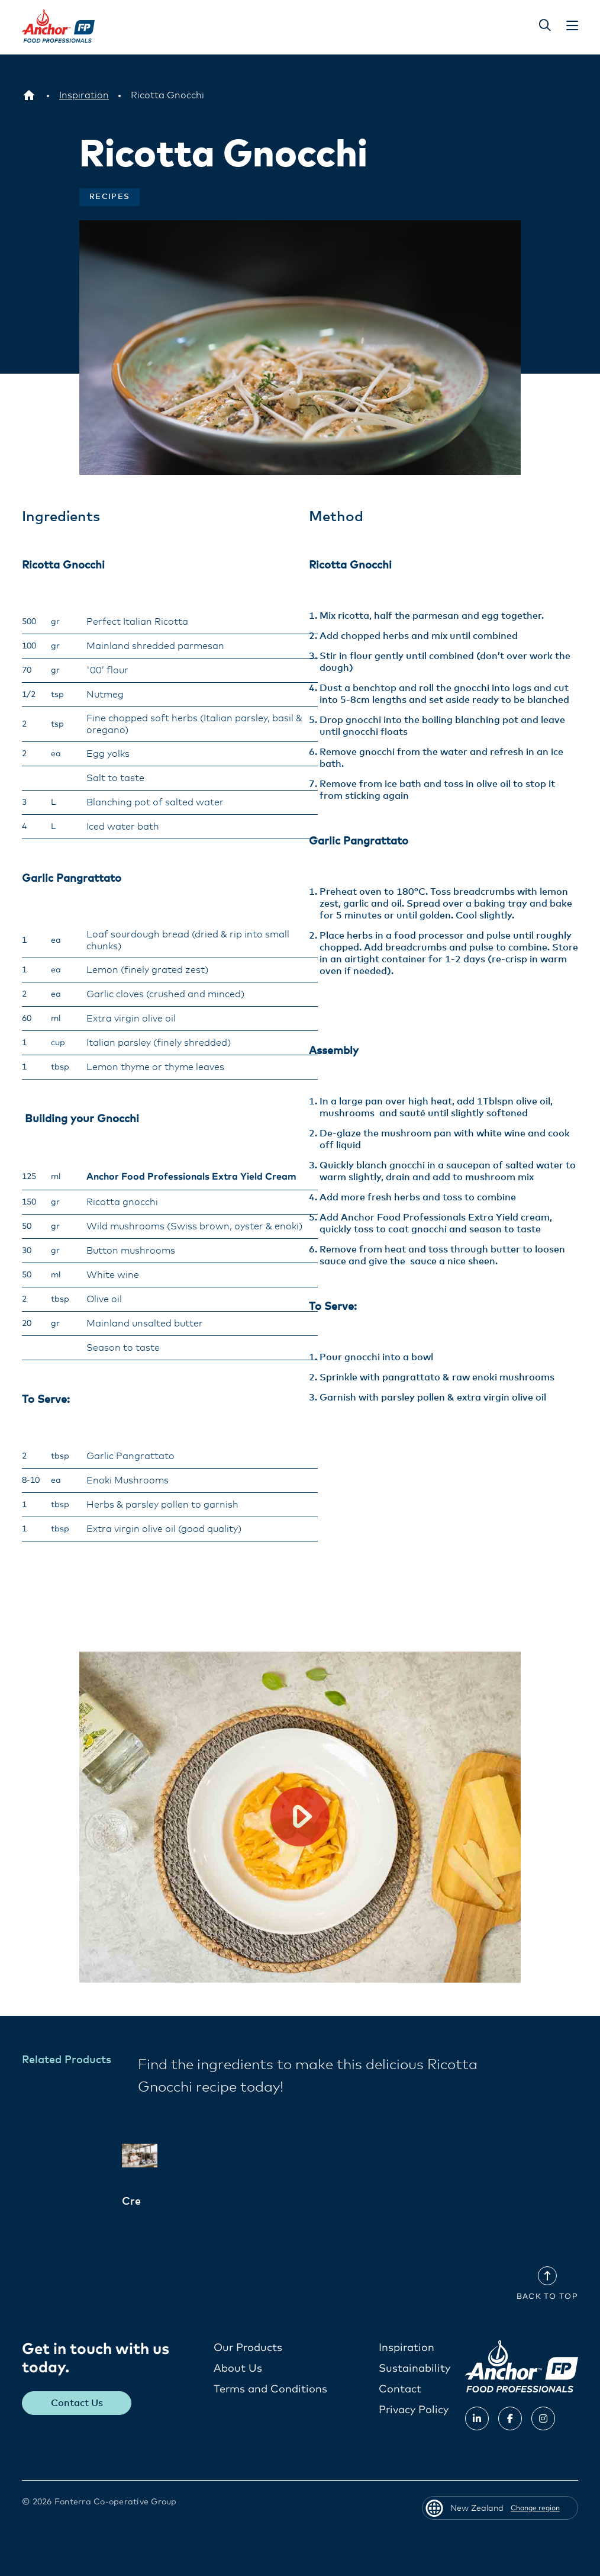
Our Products (248, 2347)
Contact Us (77, 2403)
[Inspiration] (84, 95)
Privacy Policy (414, 2409)
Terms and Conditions (270, 2389)
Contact (400, 2389)
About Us (238, 2368)
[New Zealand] (29, 95)
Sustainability (414, 2368)
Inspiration (406, 2347)
